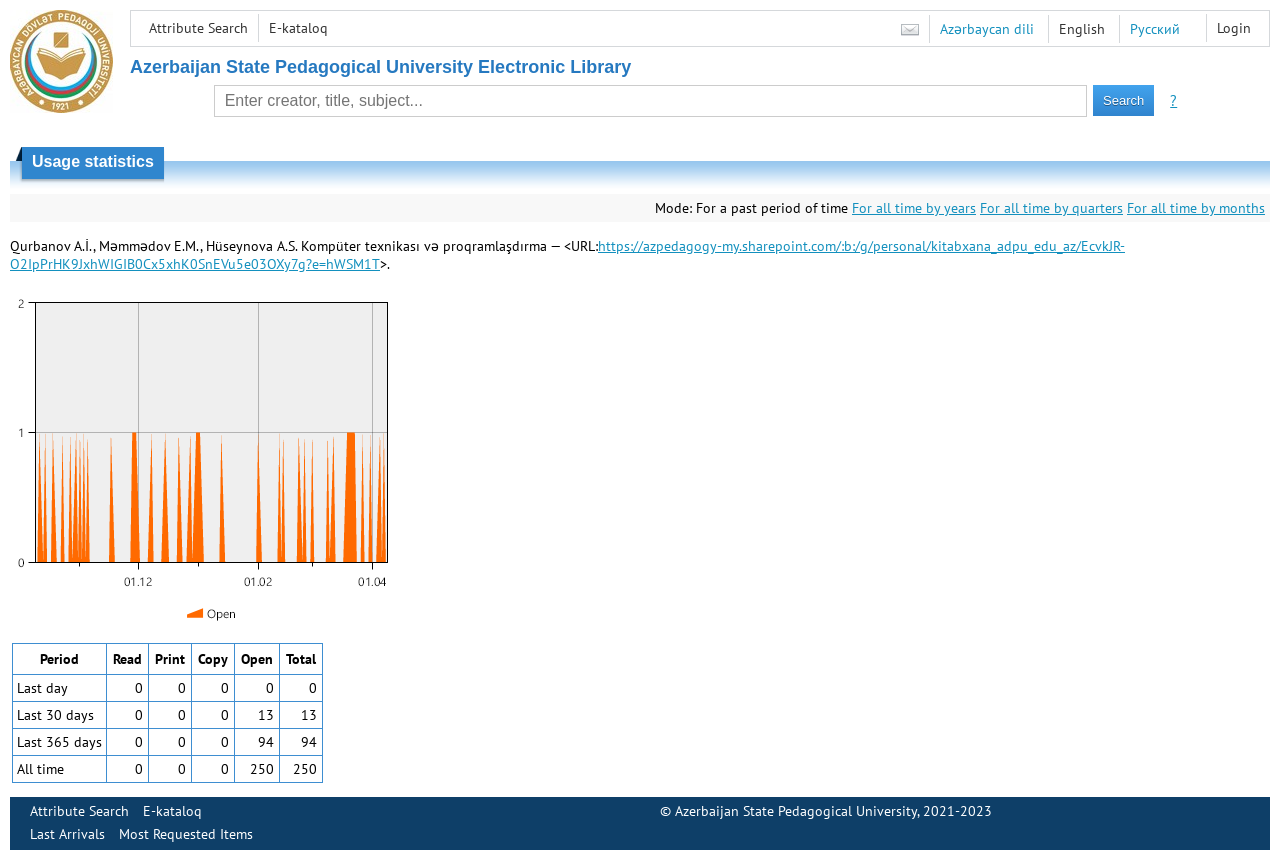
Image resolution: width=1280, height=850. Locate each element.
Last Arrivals (67, 834)
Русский (1155, 29)
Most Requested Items (186, 834)
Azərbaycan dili (987, 29)
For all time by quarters (1051, 208)
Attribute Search (198, 28)
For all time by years (914, 208)
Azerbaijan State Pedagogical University (796, 811)
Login (1234, 28)
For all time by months (1196, 208)
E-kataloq (298, 28)
